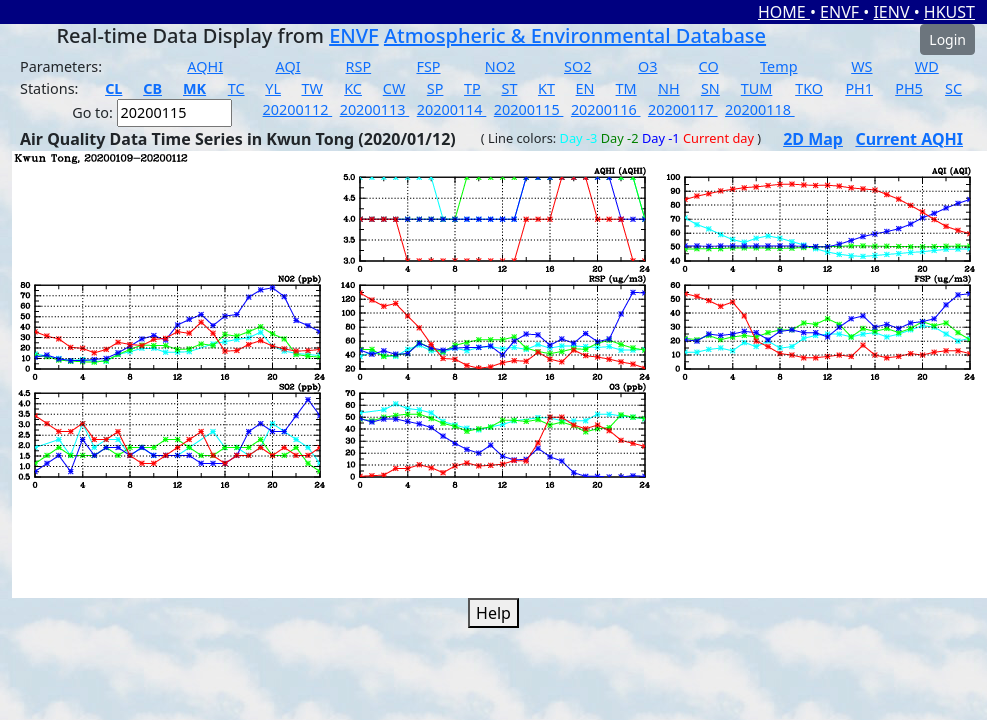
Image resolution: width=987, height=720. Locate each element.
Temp (778, 66)
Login (947, 39)
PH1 (859, 88)
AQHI (205, 66)
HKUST (949, 12)
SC (953, 88)
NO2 (500, 66)
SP (435, 88)
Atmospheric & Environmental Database (575, 35)
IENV (893, 12)
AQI (288, 66)
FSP (428, 66)
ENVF (841, 12)
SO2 (577, 66)
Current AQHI (909, 139)
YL (273, 88)
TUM (757, 88)
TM (626, 88)
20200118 (760, 109)
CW (394, 88)
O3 (647, 66)
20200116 (606, 109)
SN (710, 88)
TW (312, 88)
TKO (809, 88)
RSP (359, 66)
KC (353, 88)
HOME (784, 12)
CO (709, 66)
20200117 (683, 109)
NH (669, 88)
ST (509, 88)
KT (546, 88)
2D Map (813, 139)
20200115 (529, 109)
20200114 (452, 109)
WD (927, 66)
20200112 (298, 109)
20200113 (375, 109)
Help (493, 613)
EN (585, 88)
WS (861, 66)
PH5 (909, 88)
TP (472, 88)
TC (236, 88)
